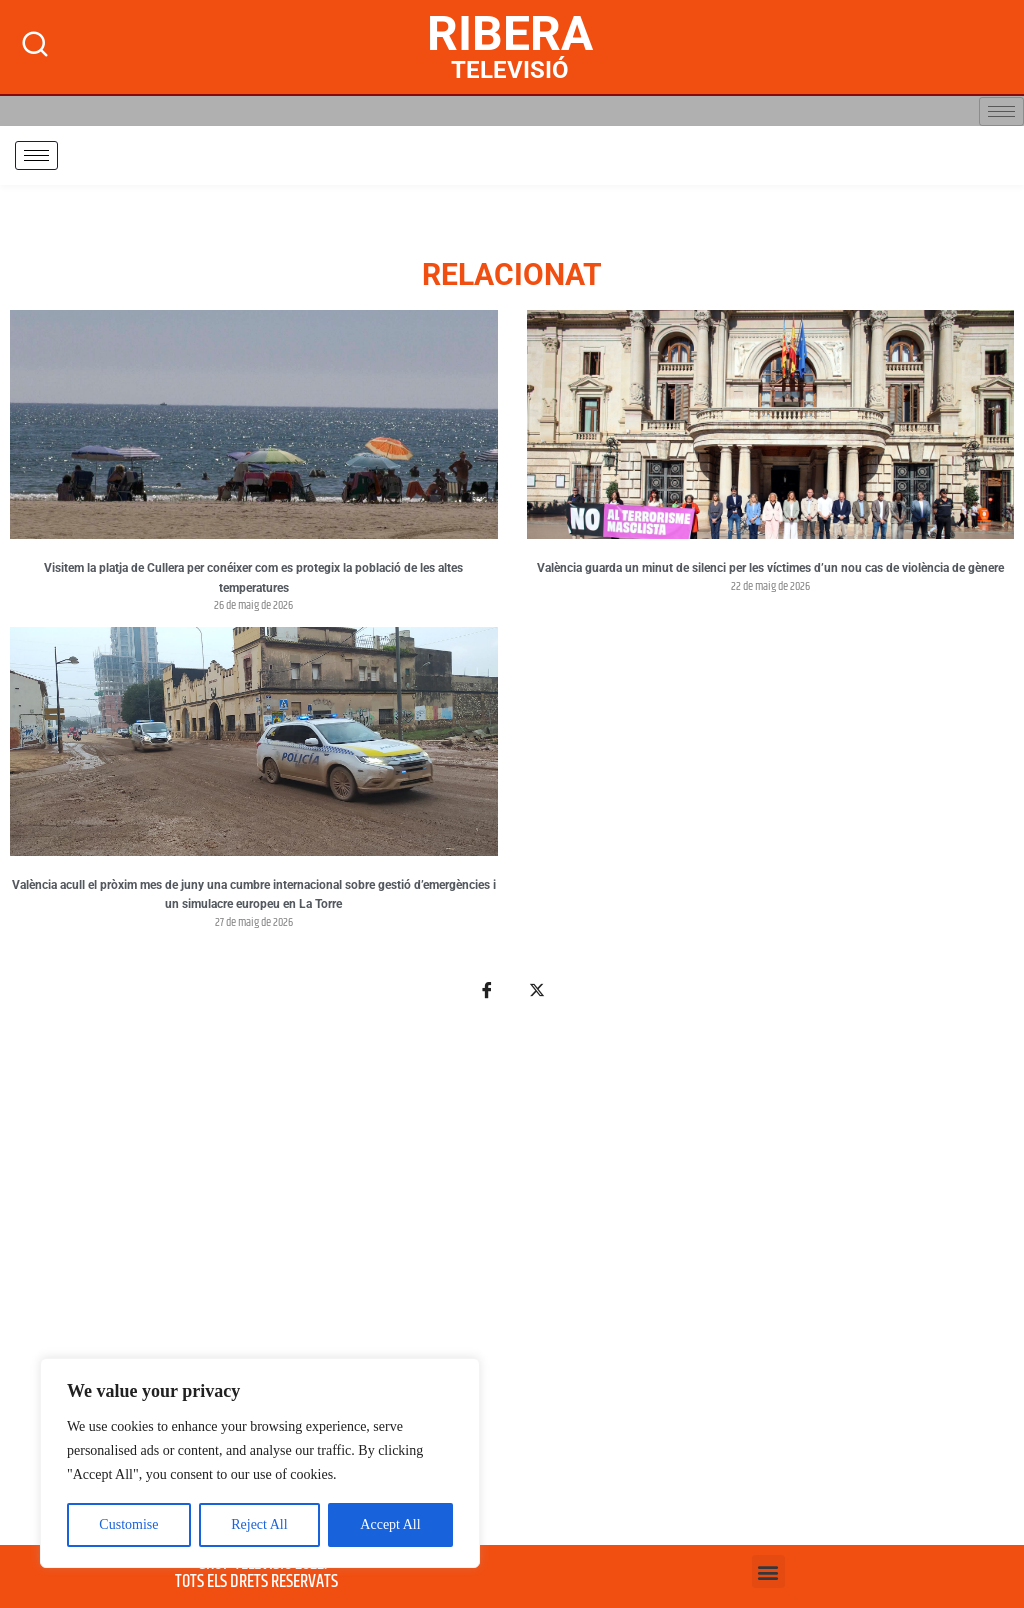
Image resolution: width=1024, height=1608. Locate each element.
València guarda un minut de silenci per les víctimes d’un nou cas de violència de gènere (770, 568)
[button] (768, 1571)
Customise (128, 1524)
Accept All (390, 1524)
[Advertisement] (512, 1284)
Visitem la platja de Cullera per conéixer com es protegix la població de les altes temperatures (253, 578)
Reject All (259, 1524)
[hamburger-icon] (1001, 111)
